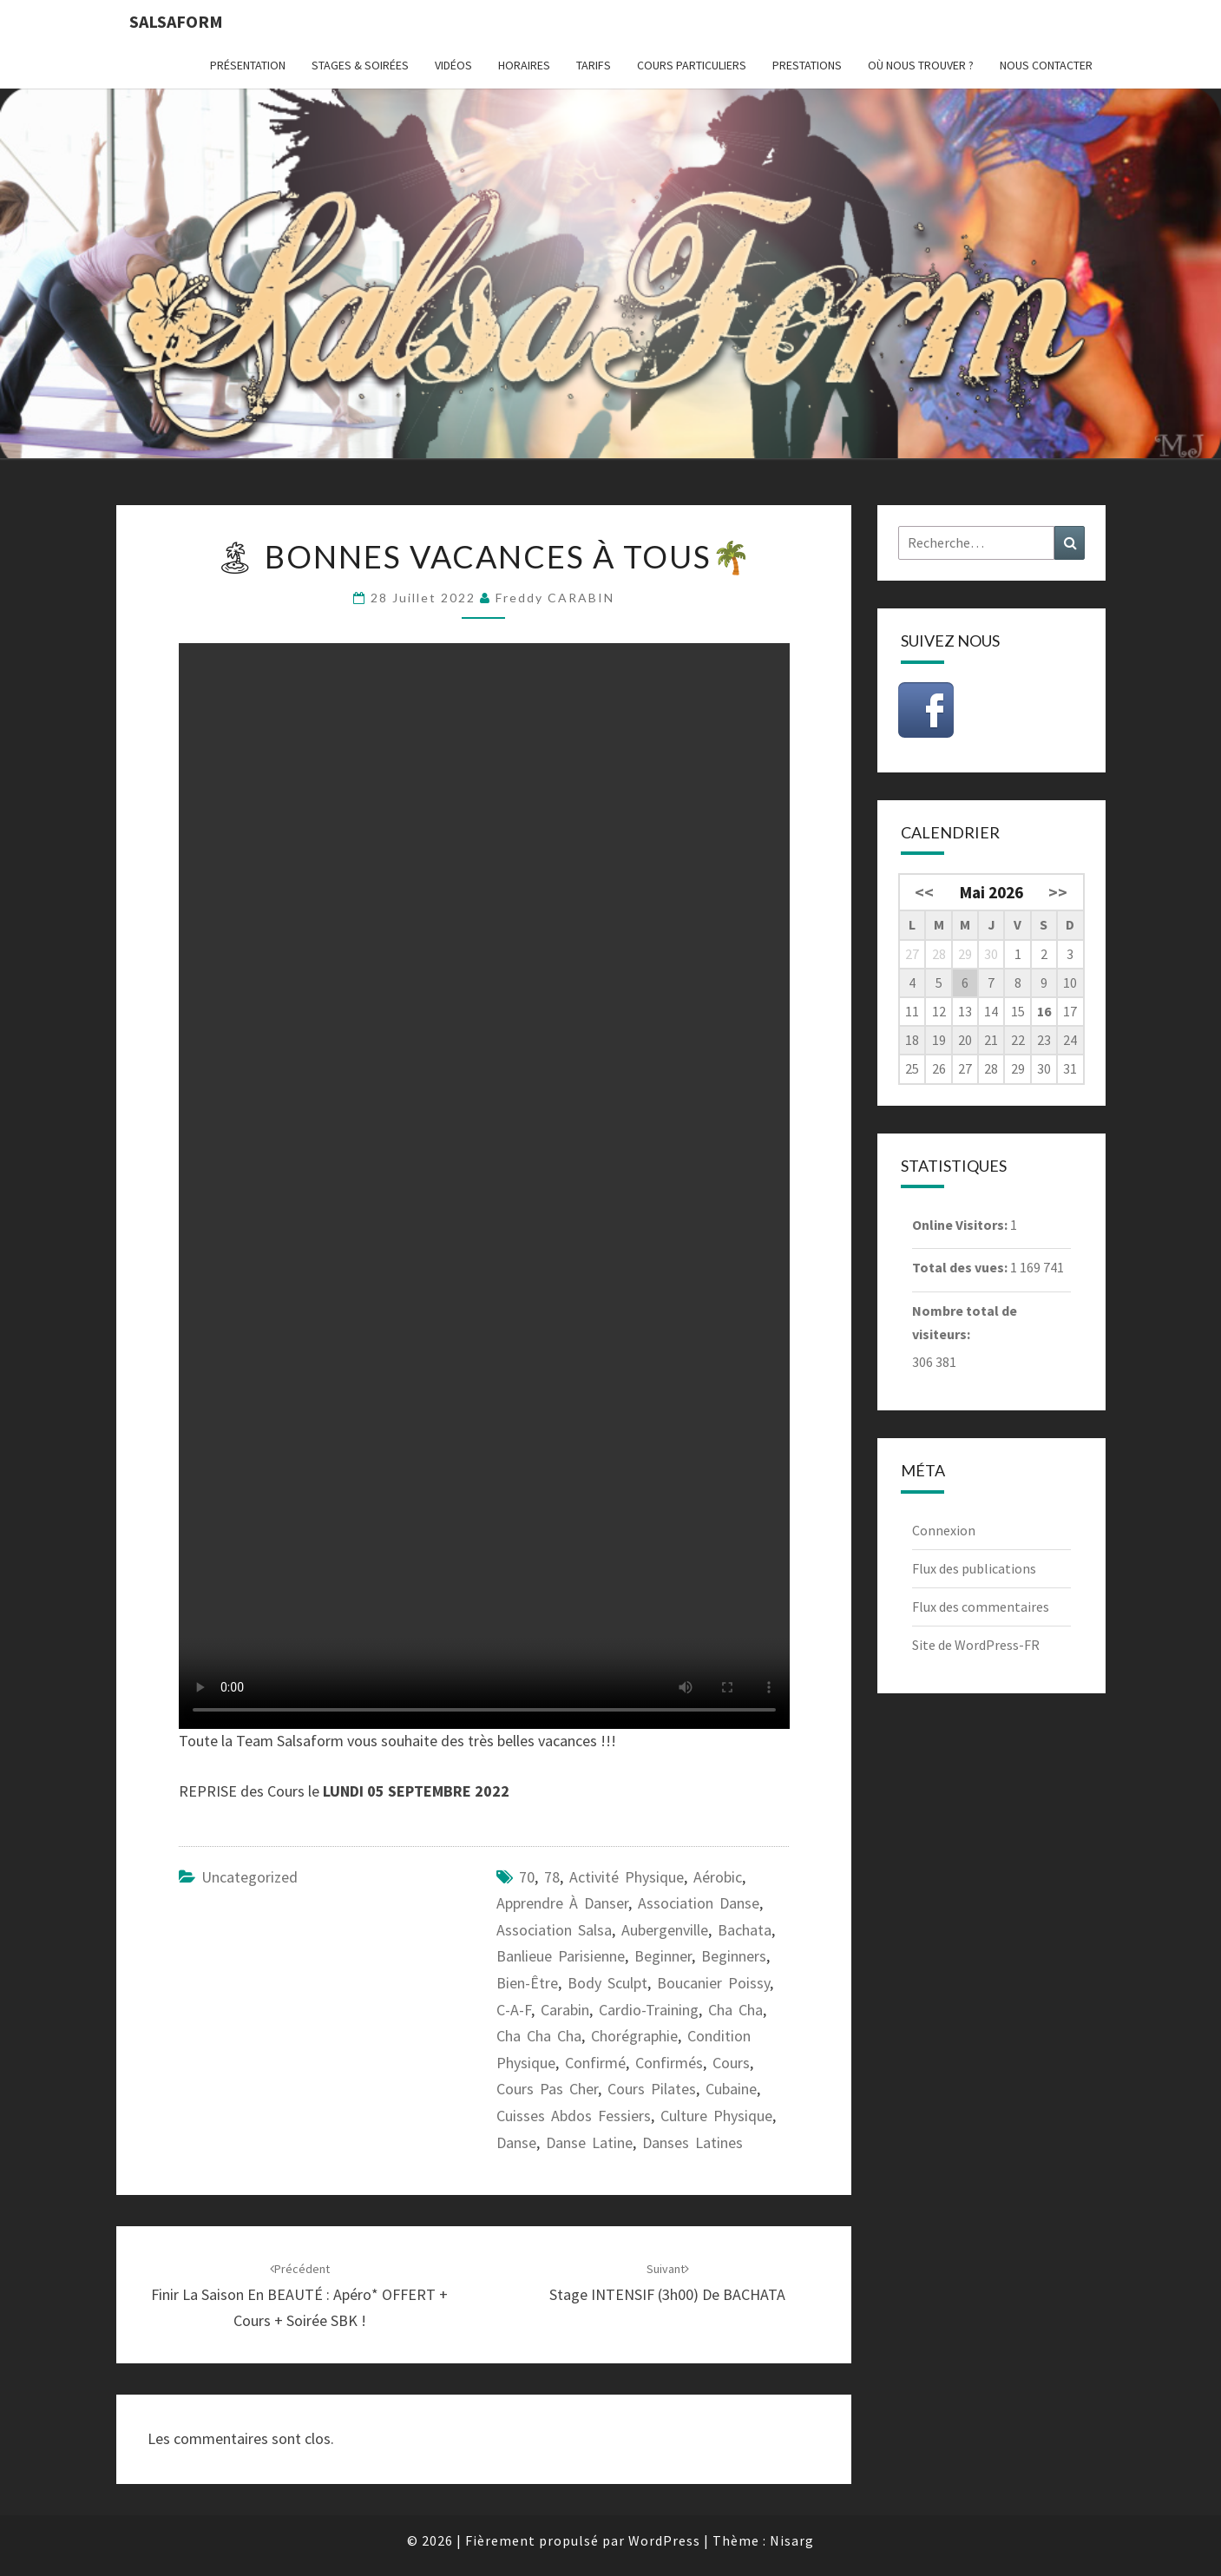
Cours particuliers (691, 65)
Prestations (807, 65)
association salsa (554, 1930)
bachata (744, 1930)
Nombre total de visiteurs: (964, 1322)
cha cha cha (538, 2036)
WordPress (664, 2540)
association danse (698, 1903)
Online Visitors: (961, 1224)
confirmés (669, 2063)
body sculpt (607, 1983)
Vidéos (453, 65)
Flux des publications (974, 1568)
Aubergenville (664, 1930)
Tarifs (593, 65)
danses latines (692, 2142)
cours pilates (651, 2089)
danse (516, 2142)
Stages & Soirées (360, 65)
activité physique (626, 1877)
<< (924, 892)
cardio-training (649, 2010)
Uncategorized (249, 1877)
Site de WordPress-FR (976, 1644)
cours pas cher (547, 2089)
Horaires (524, 65)
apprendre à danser (562, 1903)
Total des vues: (961, 1267)
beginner (663, 1956)
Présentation (248, 65)
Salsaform (176, 21)
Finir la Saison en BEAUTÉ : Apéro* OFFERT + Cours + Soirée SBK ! (299, 2295)
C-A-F (513, 2010)
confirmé (595, 2063)
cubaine (731, 2089)
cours (731, 2063)
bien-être (527, 1983)
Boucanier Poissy (713, 1983)
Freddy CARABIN (555, 597)
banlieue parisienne (560, 1956)
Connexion (943, 1530)
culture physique (716, 2116)
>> (1057, 892)
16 (1044, 1011)
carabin (565, 2010)
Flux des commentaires (980, 1606)
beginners (733, 1956)
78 (552, 1877)
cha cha (735, 2010)
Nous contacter (1046, 65)
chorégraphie (634, 2036)
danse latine (589, 2142)
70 (527, 1877)
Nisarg (792, 2540)
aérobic (717, 1877)
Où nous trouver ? (921, 65)
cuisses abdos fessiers (573, 2116)
